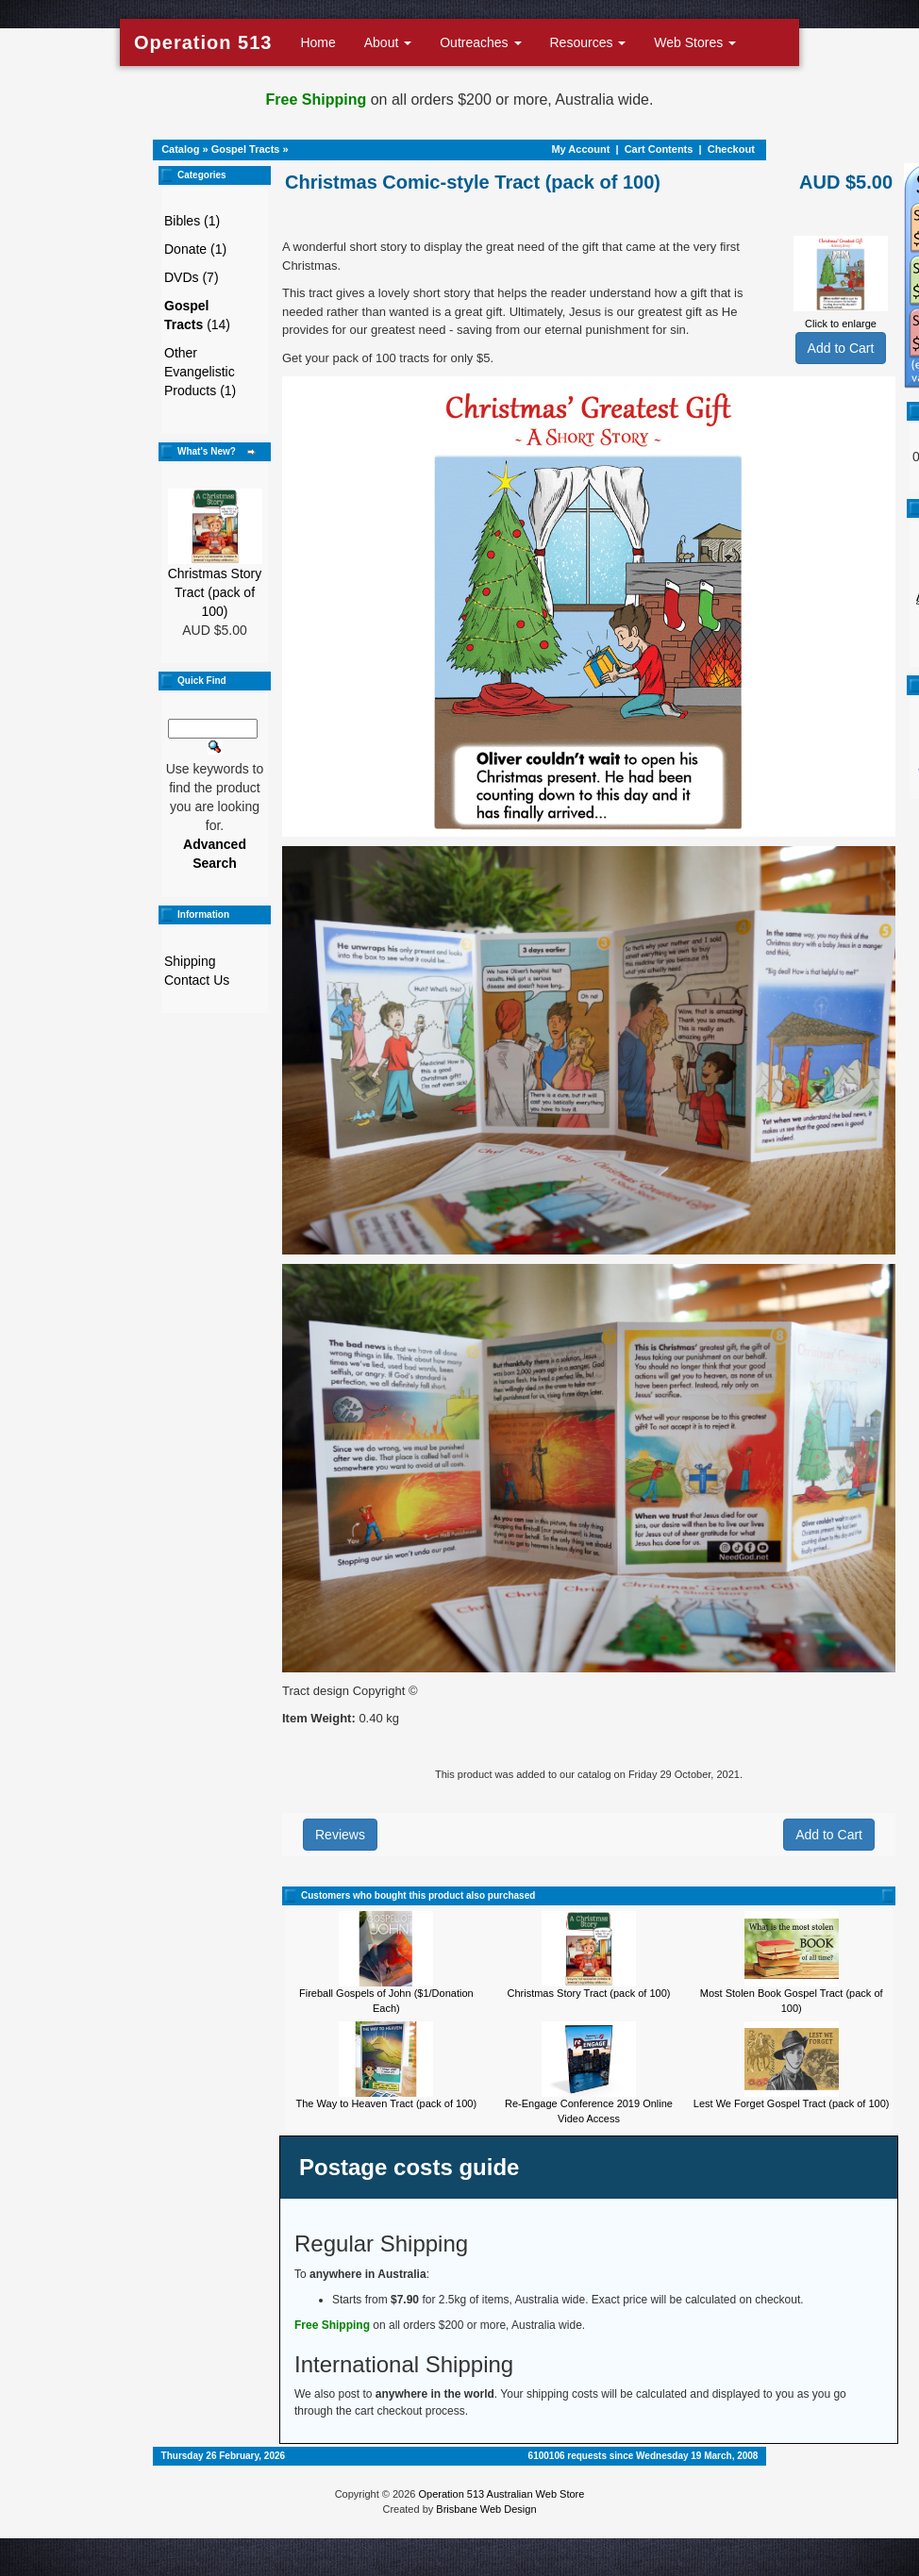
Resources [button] (588, 42)
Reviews (340, 1834)
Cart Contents (659, 149)
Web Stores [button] (695, 42)
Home (317, 42)
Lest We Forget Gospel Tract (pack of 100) (791, 2103)
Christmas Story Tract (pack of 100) (215, 592)
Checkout (731, 149)
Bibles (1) (192, 220)
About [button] (387, 42)
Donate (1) (195, 249)
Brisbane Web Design (486, 2509)
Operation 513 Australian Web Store (501, 2494)
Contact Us (196, 980)
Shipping (190, 961)
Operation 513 (203, 42)
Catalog (180, 149)
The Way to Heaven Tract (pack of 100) (386, 2103)
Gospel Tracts (245, 149)
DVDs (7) (191, 277)
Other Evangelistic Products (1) (200, 371)
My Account (580, 149)
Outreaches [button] (480, 42)
